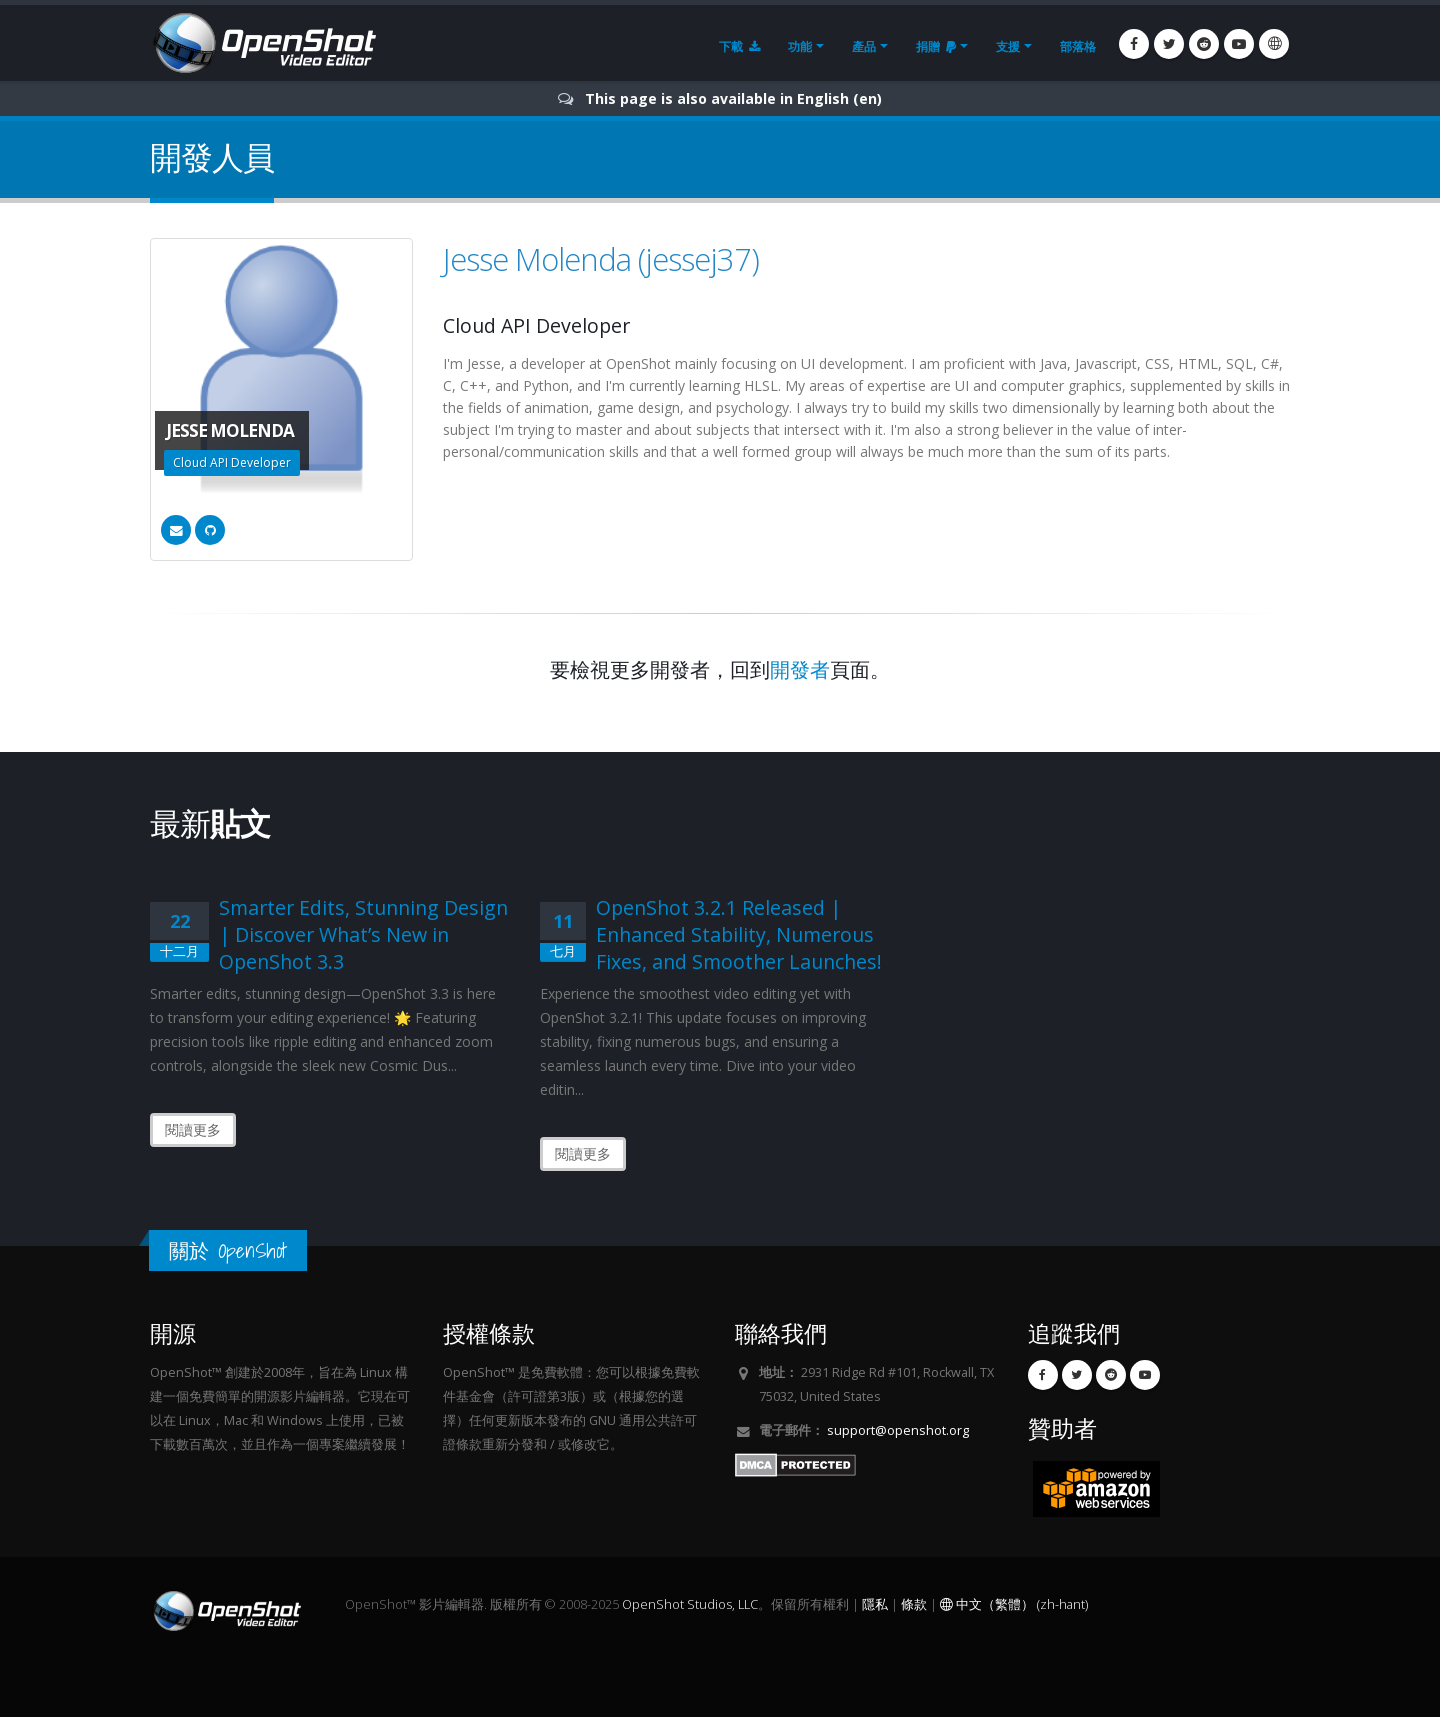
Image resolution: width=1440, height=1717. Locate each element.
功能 (800, 46)
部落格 (1078, 46)
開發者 (800, 669)
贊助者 (1062, 1428)
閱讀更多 (193, 1129)
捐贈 (936, 46)
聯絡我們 (781, 1333)
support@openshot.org (898, 1430)
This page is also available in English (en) (733, 98)
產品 (864, 46)
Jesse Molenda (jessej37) (601, 259)
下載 (739, 46)
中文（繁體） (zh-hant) (1014, 1604)
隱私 (875, 1604)
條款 (914, 1604)
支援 (1008, 46)
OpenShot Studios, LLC (690, 1604)
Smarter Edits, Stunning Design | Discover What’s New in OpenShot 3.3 (363, 934)
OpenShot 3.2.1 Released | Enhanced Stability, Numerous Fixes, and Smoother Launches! (739, 934)
